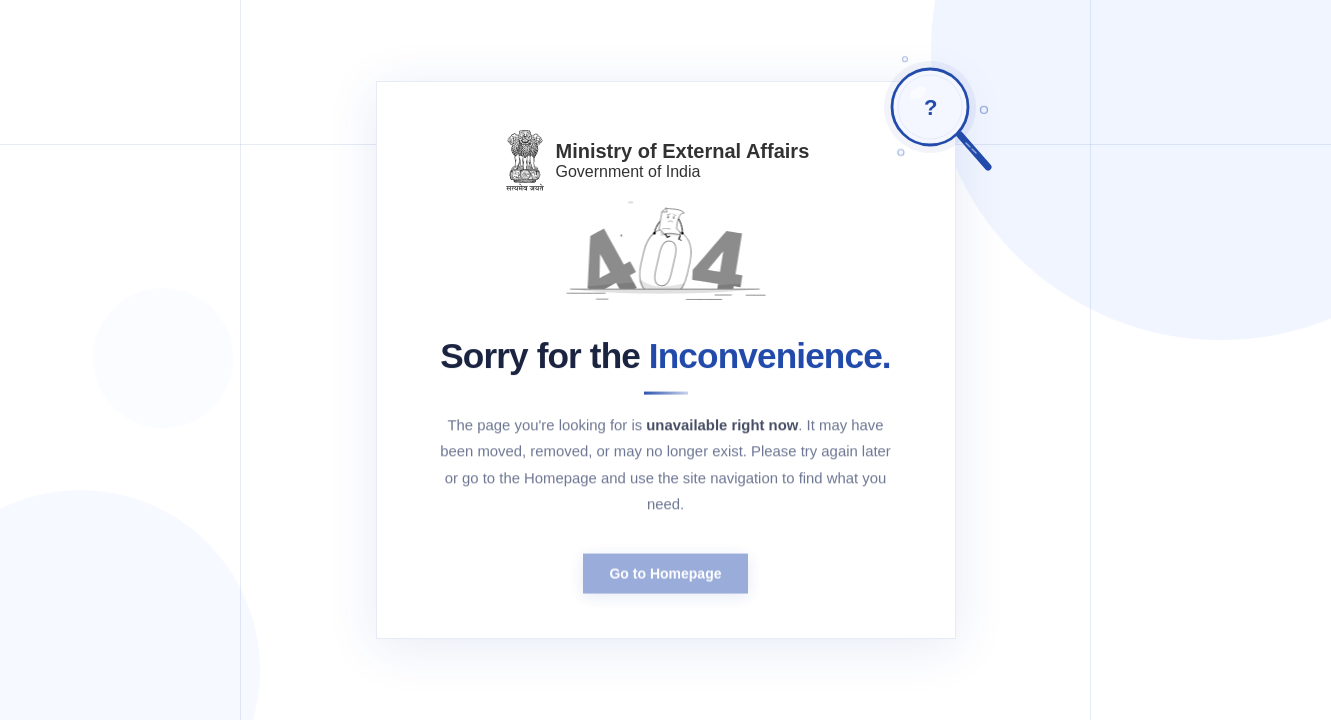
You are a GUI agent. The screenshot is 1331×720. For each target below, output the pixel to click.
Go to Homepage (665, 579)
